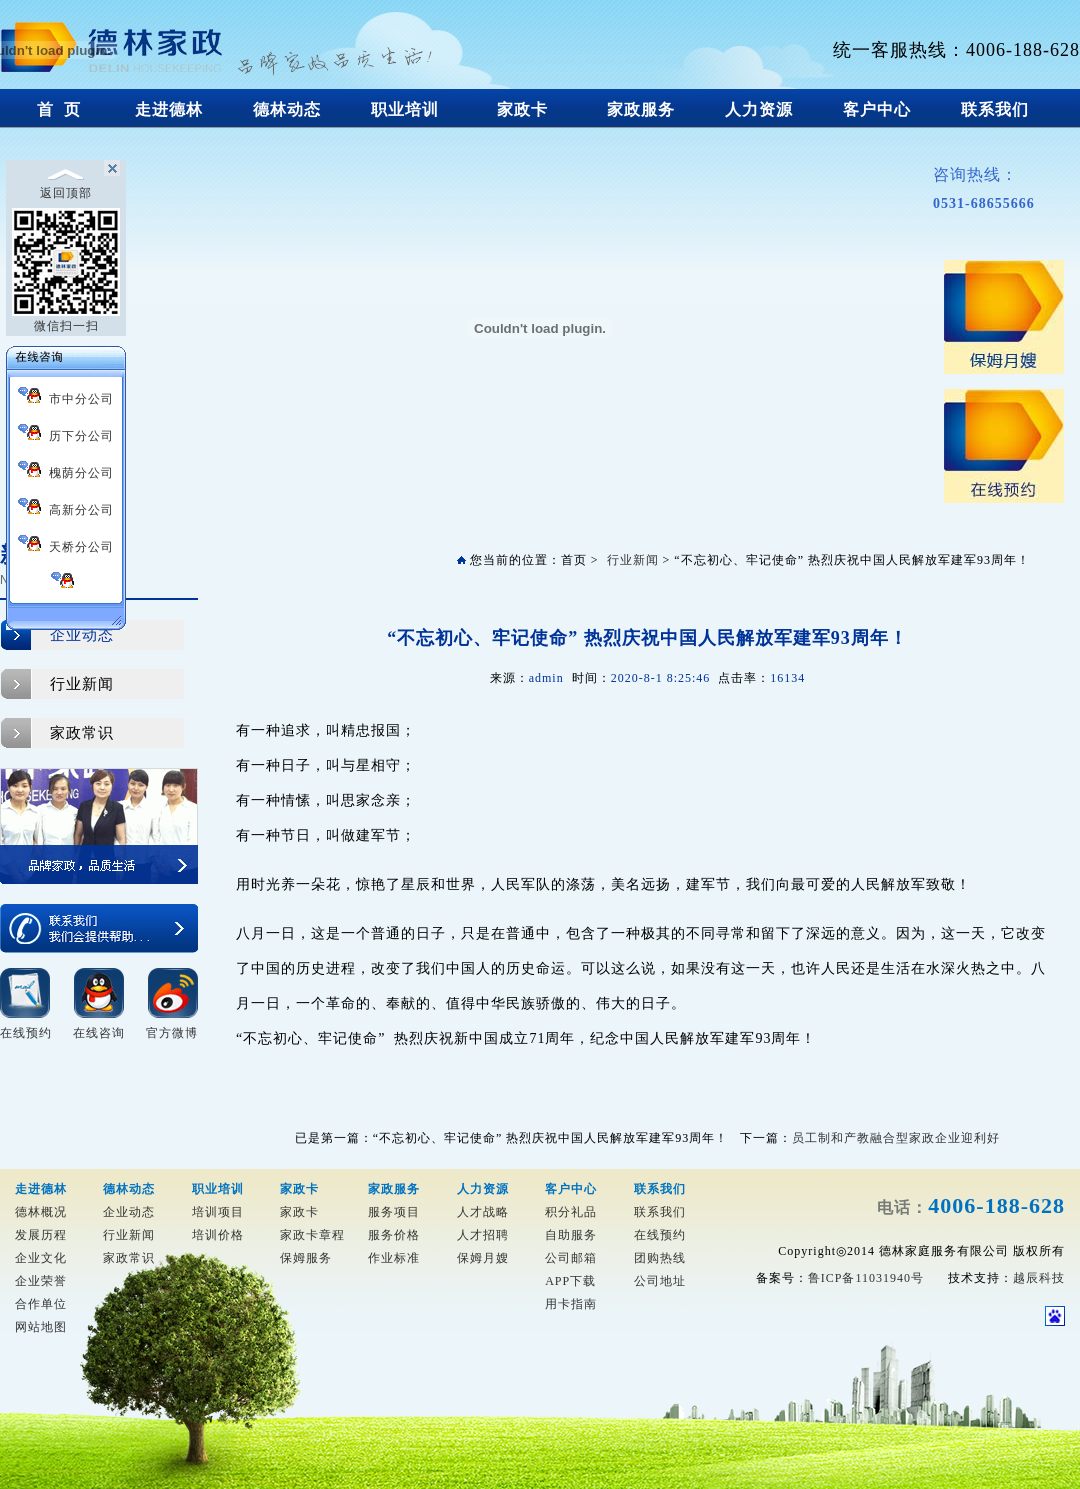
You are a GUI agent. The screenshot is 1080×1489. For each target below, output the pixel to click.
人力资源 (759, 109)
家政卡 (523, 109)
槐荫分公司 (66, 470)
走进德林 (169, 109)
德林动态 (287, 109)
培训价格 (218, 1235)
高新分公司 (66, 507)
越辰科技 (1039, 1278)
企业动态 (82, 635)
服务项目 (394, 1212)
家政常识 (82, 733)
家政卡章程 (312, 1235)
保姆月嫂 (483, 1258)
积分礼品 (571, 1212)
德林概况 (41, 1212)
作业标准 (394, 1258)
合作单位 (41, 1304)
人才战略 (483, 1212)
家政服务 (641, 109)
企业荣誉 (41, 1281)
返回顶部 (66, 184)
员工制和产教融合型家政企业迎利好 (896, 1138)
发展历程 (41, 1235)
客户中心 (877, 109)
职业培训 (405, 109)
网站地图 (41, 1327)
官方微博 (172, 1033)
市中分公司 (66, 396)
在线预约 (26, 1033)
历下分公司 (66, 433)
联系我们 (995, 109)
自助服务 (571, 1235)
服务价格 (394, 1235)
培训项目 (218, 1212)
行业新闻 (82, 684)
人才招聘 (483, 1235)
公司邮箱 (571, 1258)
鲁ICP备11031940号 (866, 1278)
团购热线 (660, 1258)
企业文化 (41, 1258)
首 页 (59, 109)
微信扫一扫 (66, 270)
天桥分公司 (66, 544)
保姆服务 (306, 1258)
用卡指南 (571, 1304)
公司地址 (660, 1281)
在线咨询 (99, 1033)
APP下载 (570, 1281)
